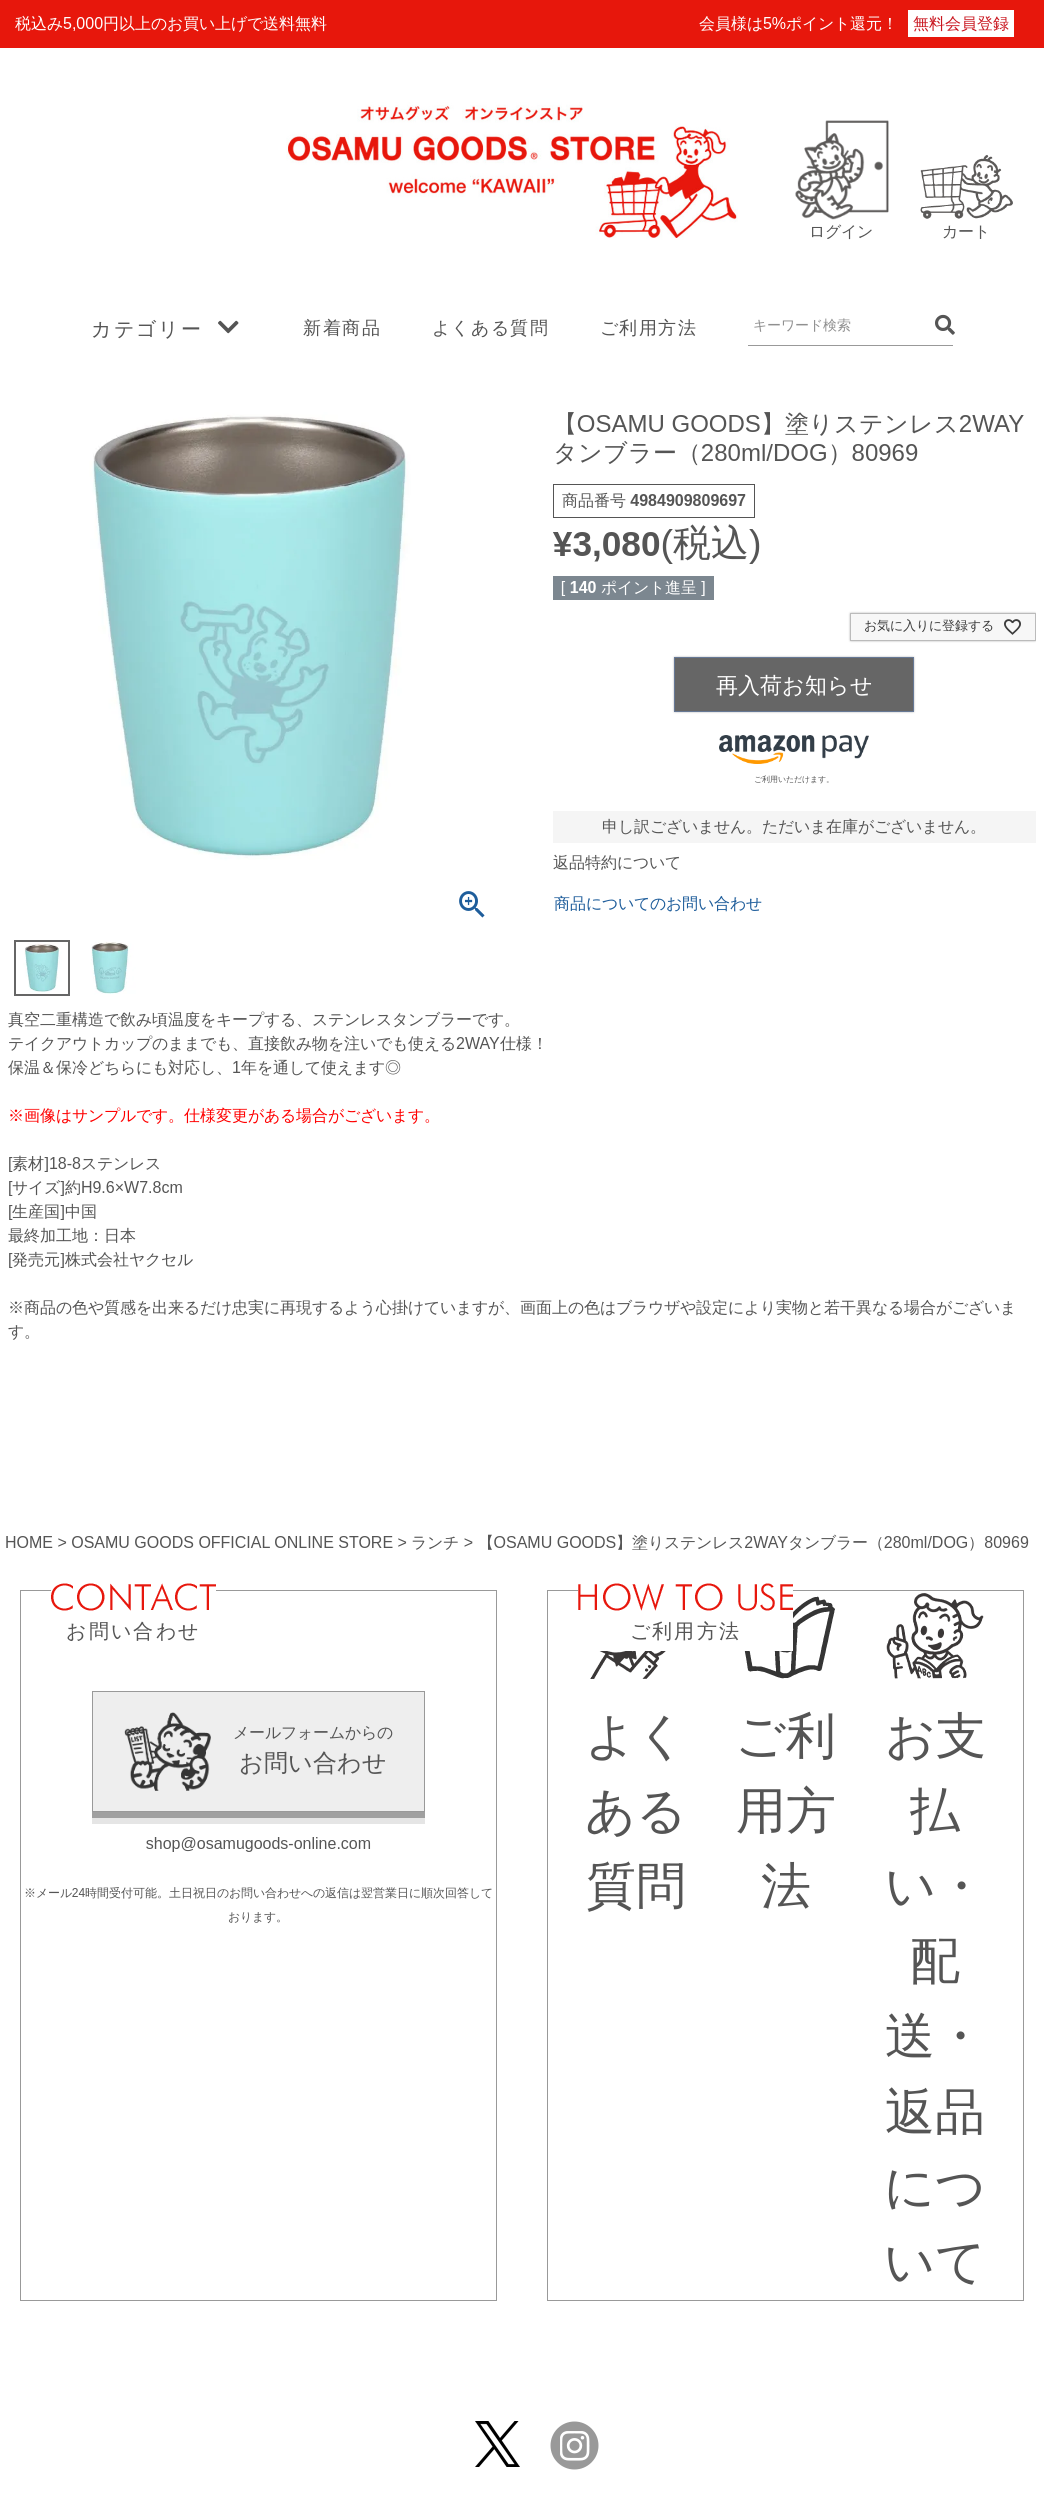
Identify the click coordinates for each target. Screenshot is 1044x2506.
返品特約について (617, 862)
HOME (29, 1542)
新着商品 (342, 328)
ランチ (435, 1542)
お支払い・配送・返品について (935, 1961)
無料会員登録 (961, 23)
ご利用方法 (649, 328)
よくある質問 (491, 328)
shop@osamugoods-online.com (258, 1843)
